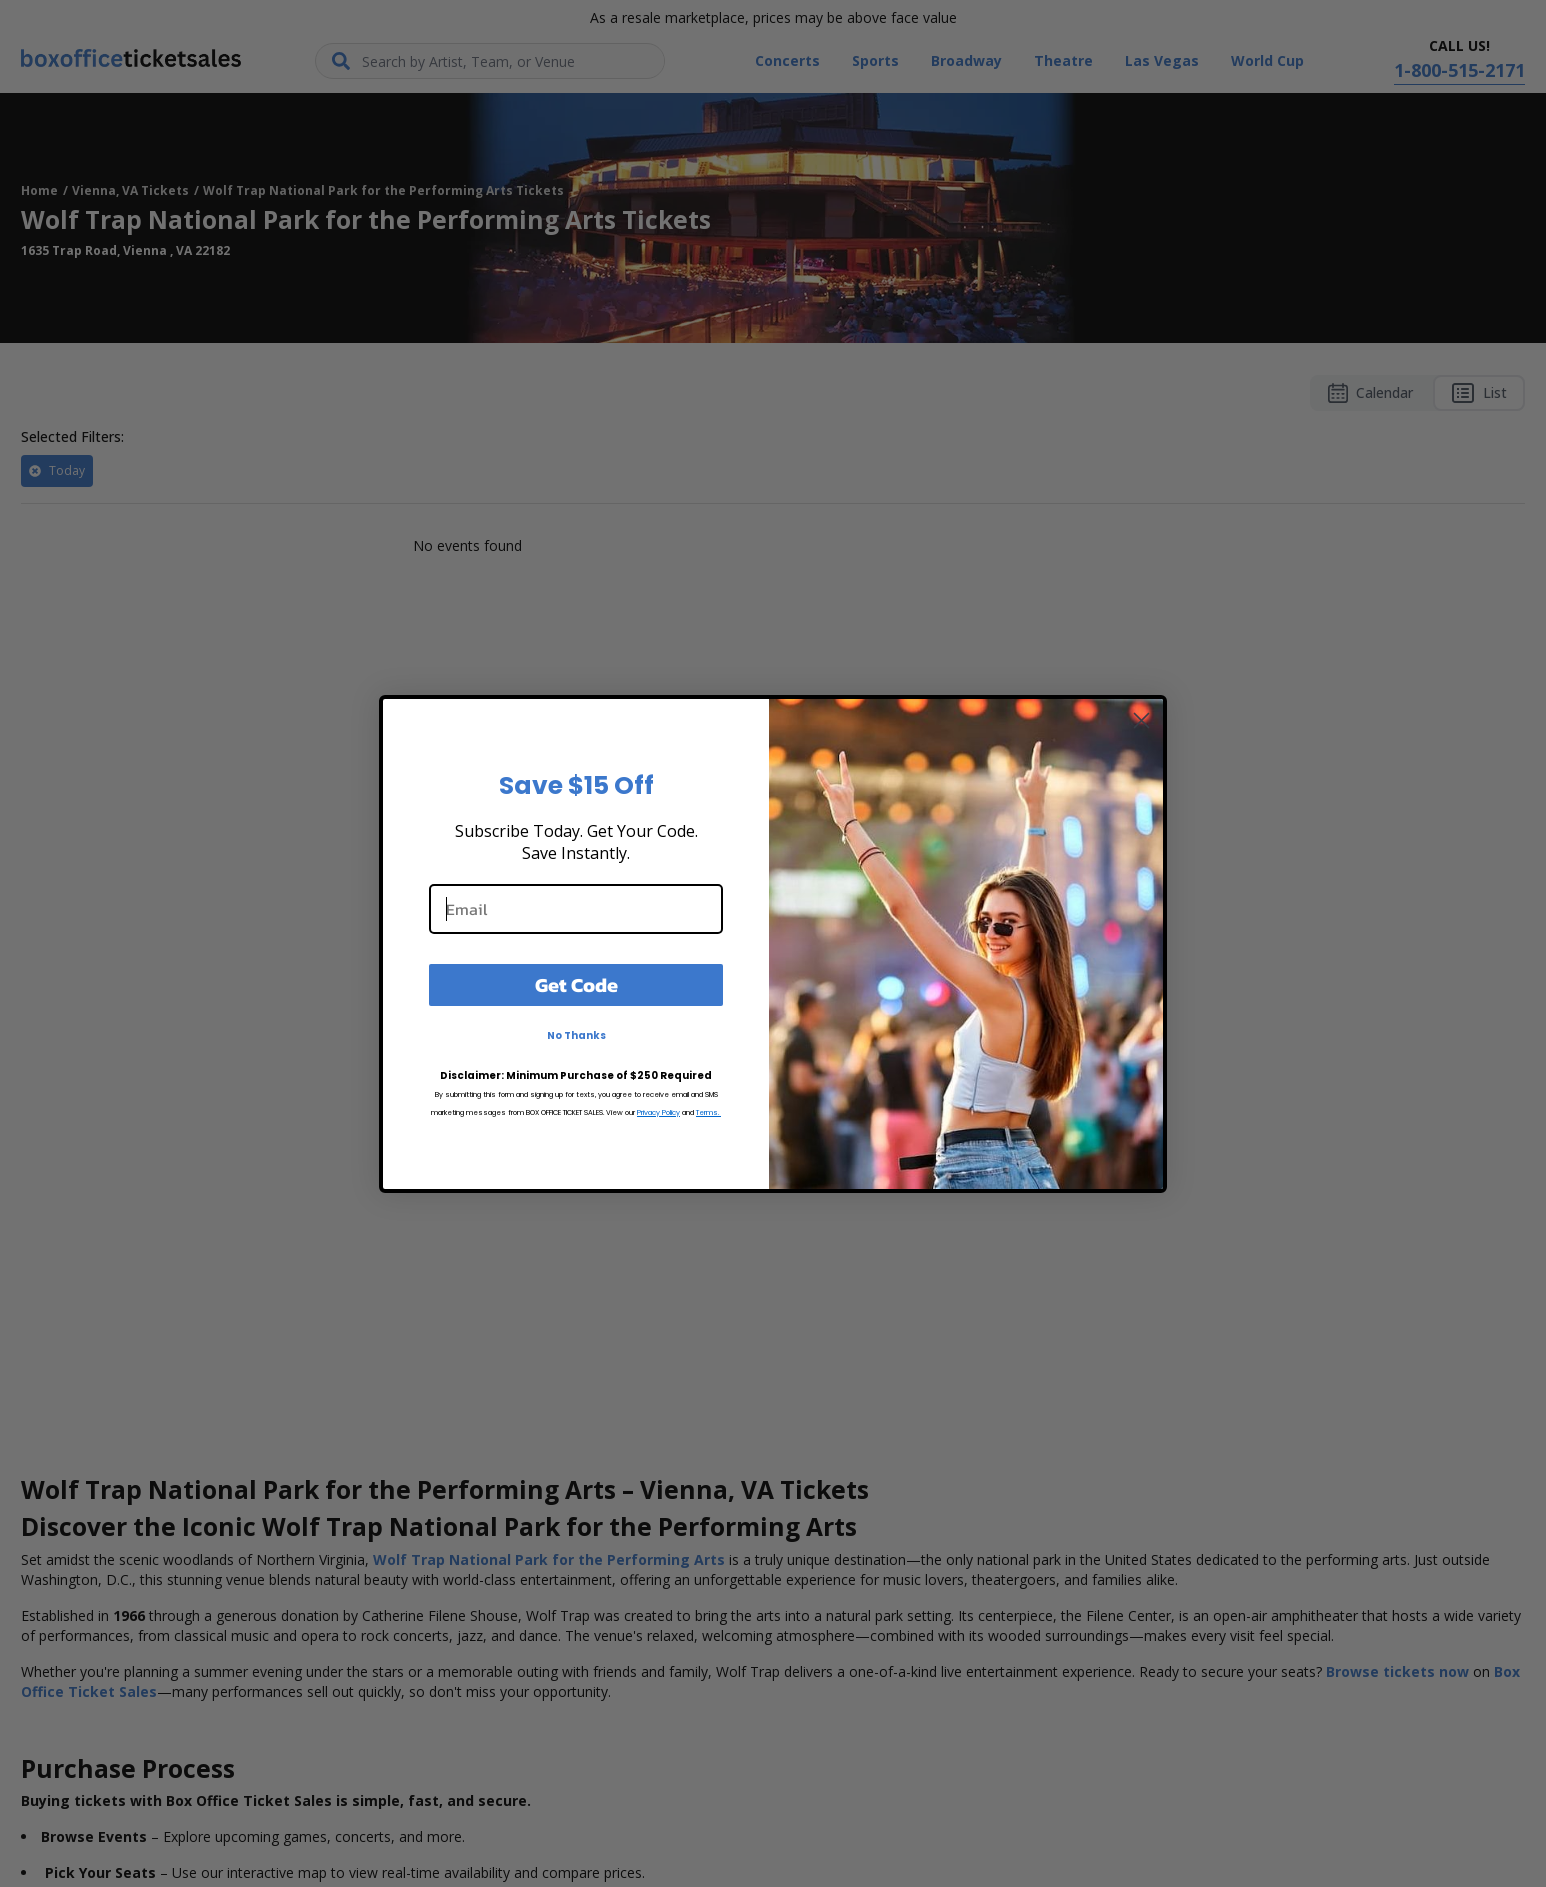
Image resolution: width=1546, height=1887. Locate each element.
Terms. (708, 1112)
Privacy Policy (658, 1112)
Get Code (576, 985)
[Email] (576, 909)
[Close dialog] (1141, 720)
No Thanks (576, 1035)
